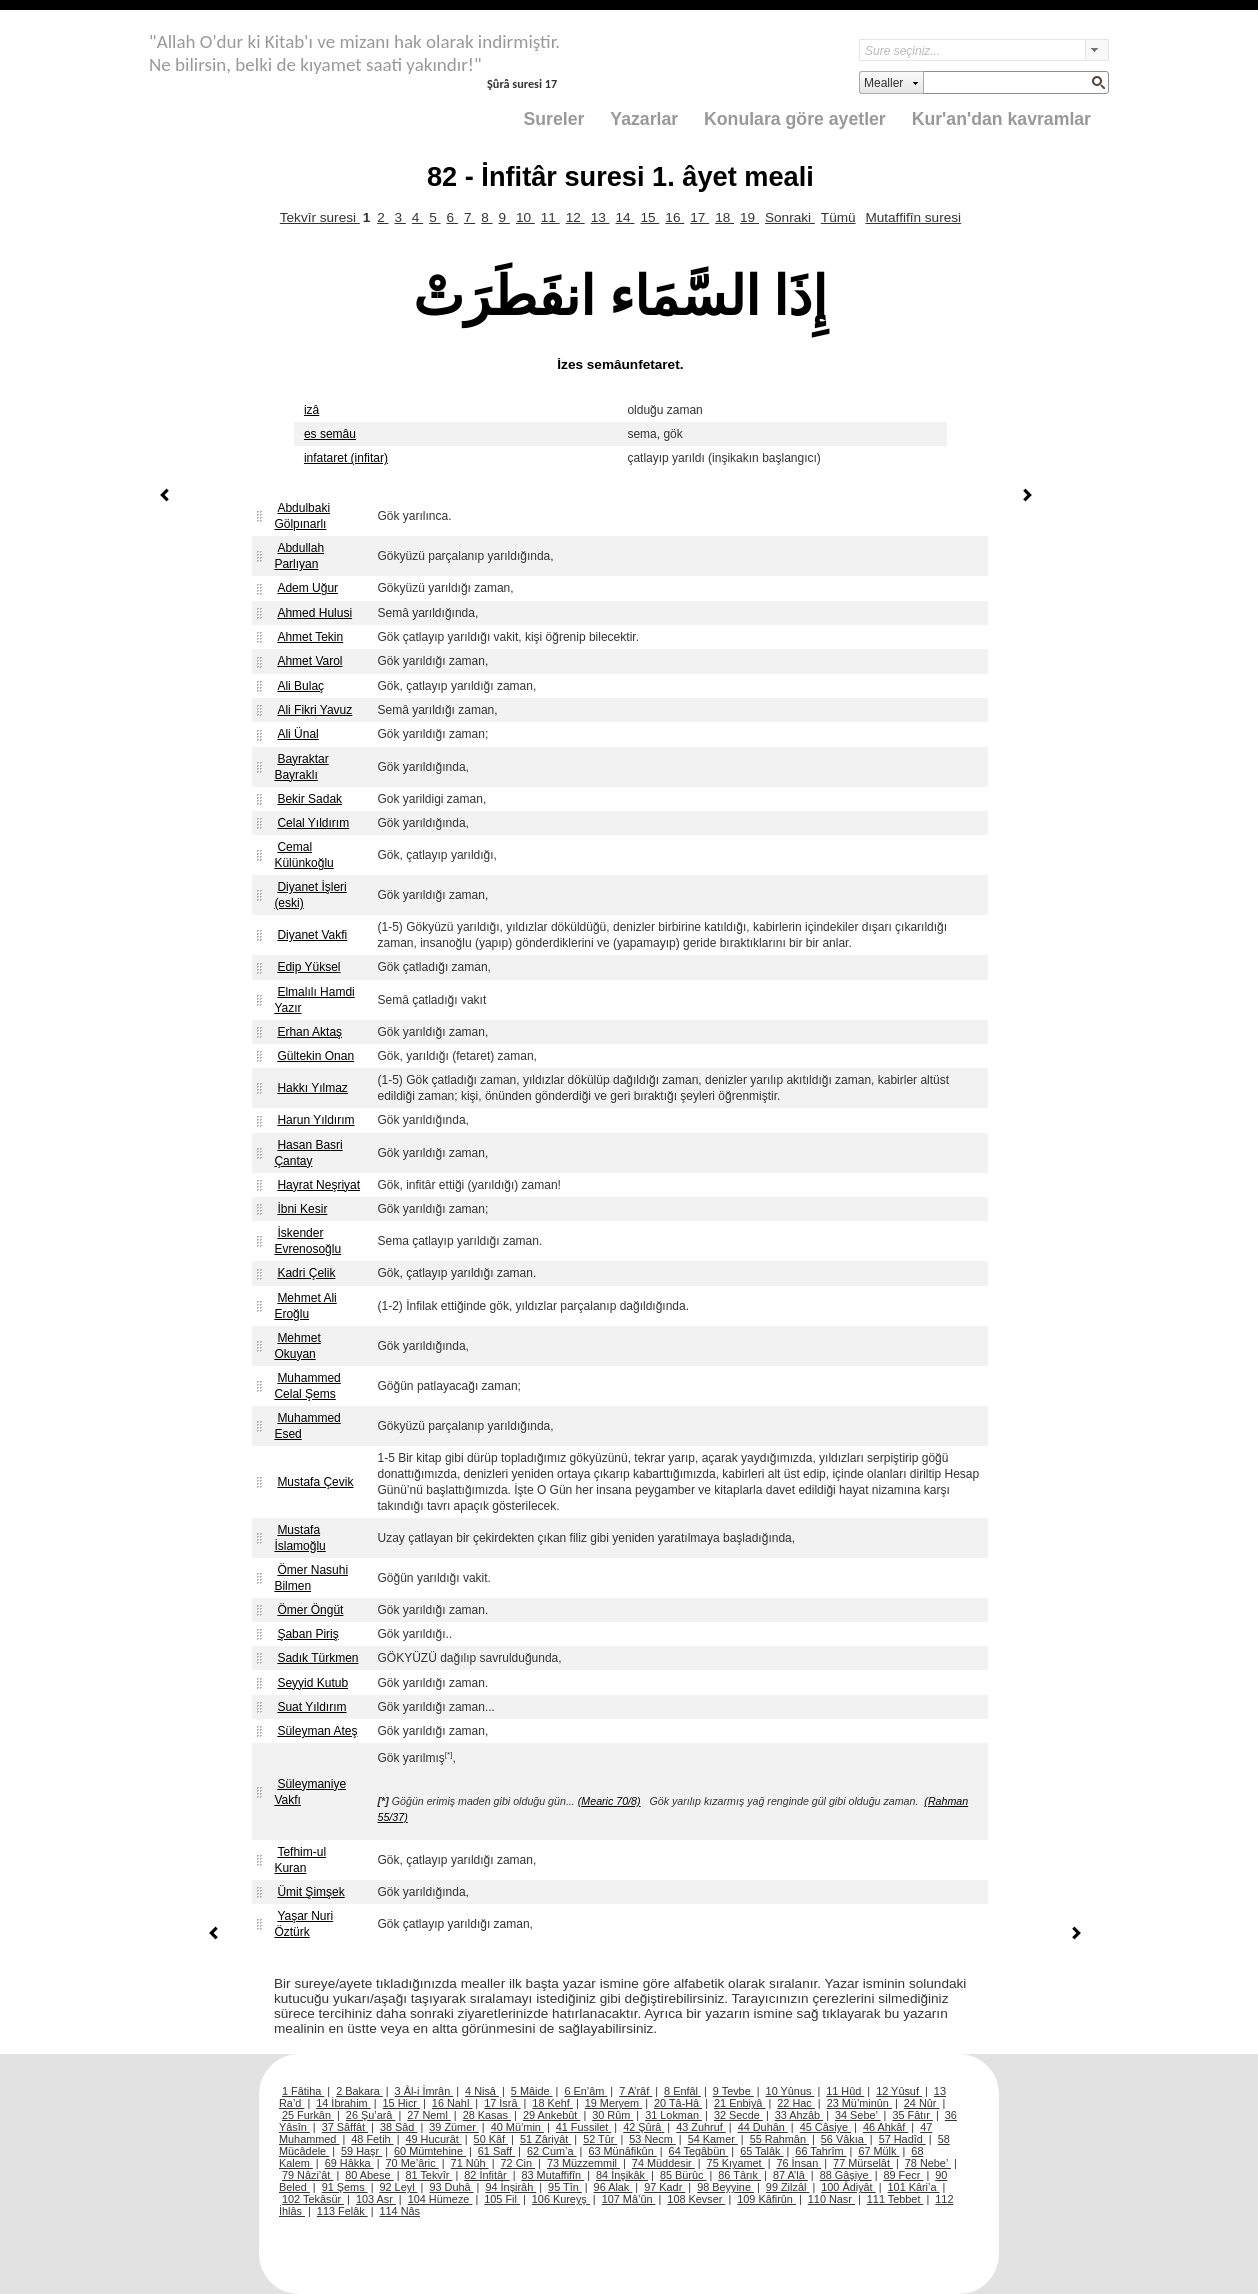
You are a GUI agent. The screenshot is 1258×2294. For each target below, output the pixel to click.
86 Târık (739, 2175)
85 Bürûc (683, 2175)
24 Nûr (922, 2103)
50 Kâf (491, 2139)
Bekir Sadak (309, 799)
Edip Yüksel (308, 967)
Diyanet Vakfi (312, 935)
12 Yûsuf (899, 2091)
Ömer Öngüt (310, 1610)
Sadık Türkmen (317, 1658)
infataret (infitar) (346, 458)
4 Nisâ (482, 2091)
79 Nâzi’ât (307, 2175)
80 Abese (369, 2175)
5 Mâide (532, 2091)
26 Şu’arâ (371, 2115)
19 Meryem (613, 2103)
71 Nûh (470, 2163)
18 (724, 217)
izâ (311, 410)
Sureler (554, 119)
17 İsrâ (502, 2103)
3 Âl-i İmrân (424, 2091)
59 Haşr (361, 2151)
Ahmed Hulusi (314, 613)
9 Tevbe (733, 2091)
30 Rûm (612, 2115)
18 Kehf (552, 2103)
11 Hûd (845, 2091)
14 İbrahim (343, 2103)
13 (600, 217)
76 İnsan (798, 2163)
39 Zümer (454, 2127)
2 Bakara (359, 2091)
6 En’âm (585, 2091)
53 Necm (652, 2139)
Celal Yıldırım (313, 823)
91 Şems (345, 2187)
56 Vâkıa (844, 2139)
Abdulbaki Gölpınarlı (302, 516)
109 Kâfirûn (766, 2199)
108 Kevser (696, 2199)
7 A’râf (635, 2091)
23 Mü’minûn (859, 2103)
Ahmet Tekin (310, 637)
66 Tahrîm (820, 2151)
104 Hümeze (440, 2199)
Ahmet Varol (309, 661)
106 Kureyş (561, 2199)
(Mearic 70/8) (609, 1801)
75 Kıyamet (736, 2163)
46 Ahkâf (885, 2127)
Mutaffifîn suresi (913, 217)
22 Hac (795, 2103)
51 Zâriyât (545, 2139)
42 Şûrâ (643, 2127)
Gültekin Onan (315, 1056)
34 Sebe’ (858, 2115)
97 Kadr (664, 2187)
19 (749, 217)
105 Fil (502, 2199)
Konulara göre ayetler (795, 119)
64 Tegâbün (699, 2151)
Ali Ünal (297, 734)
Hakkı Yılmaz (312, 1088)
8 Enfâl (682, 2091)
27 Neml (429, 2115)
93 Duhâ (451, 2187)
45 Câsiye (825, 2127)
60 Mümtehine (430, 2151)
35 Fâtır (912, 2115)
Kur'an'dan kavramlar (1001, 119)
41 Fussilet (584, 2127)
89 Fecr (903, 2175)
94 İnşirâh (510, 2187)
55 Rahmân (779, 2139)
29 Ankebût (551, 2115)
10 (525, 217)
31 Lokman (673, 2115)
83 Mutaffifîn (553, 2175)
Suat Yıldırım (311, 1707)
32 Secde (738, 2115)
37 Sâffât (345, 2127)
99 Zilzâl (788, 2187)
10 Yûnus (790, 2091)
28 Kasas (487, 2115)
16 (674, 217)
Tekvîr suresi (320, 217)
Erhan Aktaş (309, 1032)
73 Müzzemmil (583, 2163)
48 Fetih (372, 2139)
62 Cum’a (552, 2151)
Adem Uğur (307, 588)
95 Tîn (565, 2187)
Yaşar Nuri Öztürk (303, 1924)
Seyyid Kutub (312, 1683)
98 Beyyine (725, 2187)
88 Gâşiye (846, 2175)
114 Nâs (400, 2211)
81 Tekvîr (428, 2175)
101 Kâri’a (914, 2187)
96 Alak (613, 2187)
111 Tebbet (895, 2199)
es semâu (330, 434)
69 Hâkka (349, 2163)
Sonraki (790, 217)
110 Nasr (831, 2199)
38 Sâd (399, 2127)
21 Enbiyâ (739, 2103)
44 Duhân (763, 2127)
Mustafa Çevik (315, 1482)
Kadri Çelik (306, 1273)
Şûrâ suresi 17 (522, 83)
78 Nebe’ (928, 2163)
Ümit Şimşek (310, 1892)
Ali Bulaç (300, 686)
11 (550, 217)
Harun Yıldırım (315, 1120)
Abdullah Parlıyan (299, 556)
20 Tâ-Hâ (678, 2103)
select (1097, 50)
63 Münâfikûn (622, 2151)
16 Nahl (452, 2103)
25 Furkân (308, 2115)
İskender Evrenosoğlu (307, 1241)
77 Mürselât (863, 2163)
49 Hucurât (434, 2139)
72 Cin (518, 2163)
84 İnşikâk (622, 2175)
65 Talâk (761, 2151)
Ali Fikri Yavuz (314, 710)
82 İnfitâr (486, 2175)
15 (649, 217)
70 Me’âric (412, 2163)
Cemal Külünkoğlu (303, 855)
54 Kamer (713, 2139)
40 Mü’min (517, 2127)
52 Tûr (600, 2139)
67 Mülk (878, 2151)
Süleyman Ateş (317, 1731)
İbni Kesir (302, 1209)
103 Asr (376, 2199)
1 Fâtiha (303, 2091)
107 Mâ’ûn (629, 2199)
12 (575, 217)
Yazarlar (644, 119)
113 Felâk (342, 2211)
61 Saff (496, 2151)
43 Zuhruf (701, 2127)
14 (625, 217)
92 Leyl (399, 2187)
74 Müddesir (663, 2163)
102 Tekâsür (313, 2199)
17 (699, 217)
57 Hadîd (902, 2139)
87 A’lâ (790, 2175)
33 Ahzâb (799, 2115)
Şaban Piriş (307, 1634)
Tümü (838, 217)
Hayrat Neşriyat (318, 1185)
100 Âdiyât (848, 2187)
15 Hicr (401, 2103)
